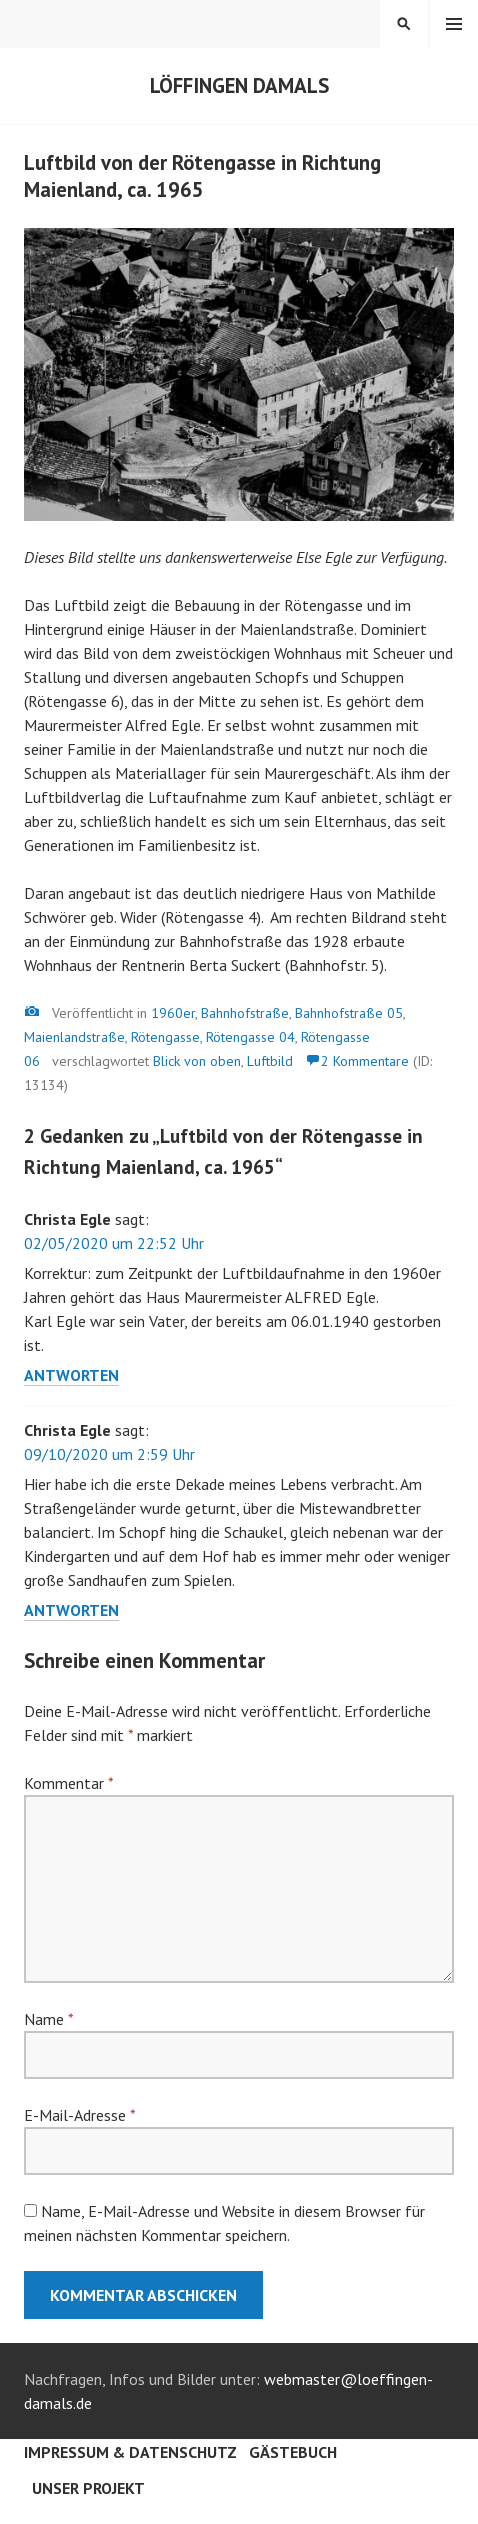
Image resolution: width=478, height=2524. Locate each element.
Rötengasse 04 (250, 1037)
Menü (454, 24)
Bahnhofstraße (245, 1013)
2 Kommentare (365, 1061)
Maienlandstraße (74, 1037)
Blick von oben (197, 1061)
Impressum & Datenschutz (130, 2452)
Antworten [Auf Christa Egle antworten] (71, 1375)
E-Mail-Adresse (79, 2115)
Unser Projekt (88, 2488)
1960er (173, 1013)
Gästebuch (293, 2452)
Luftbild (270, 1061)
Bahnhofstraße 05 (349, 1013)
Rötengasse (165, 1037)
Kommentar (68, 1783)
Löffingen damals (239, 85)
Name (48, 2019)
